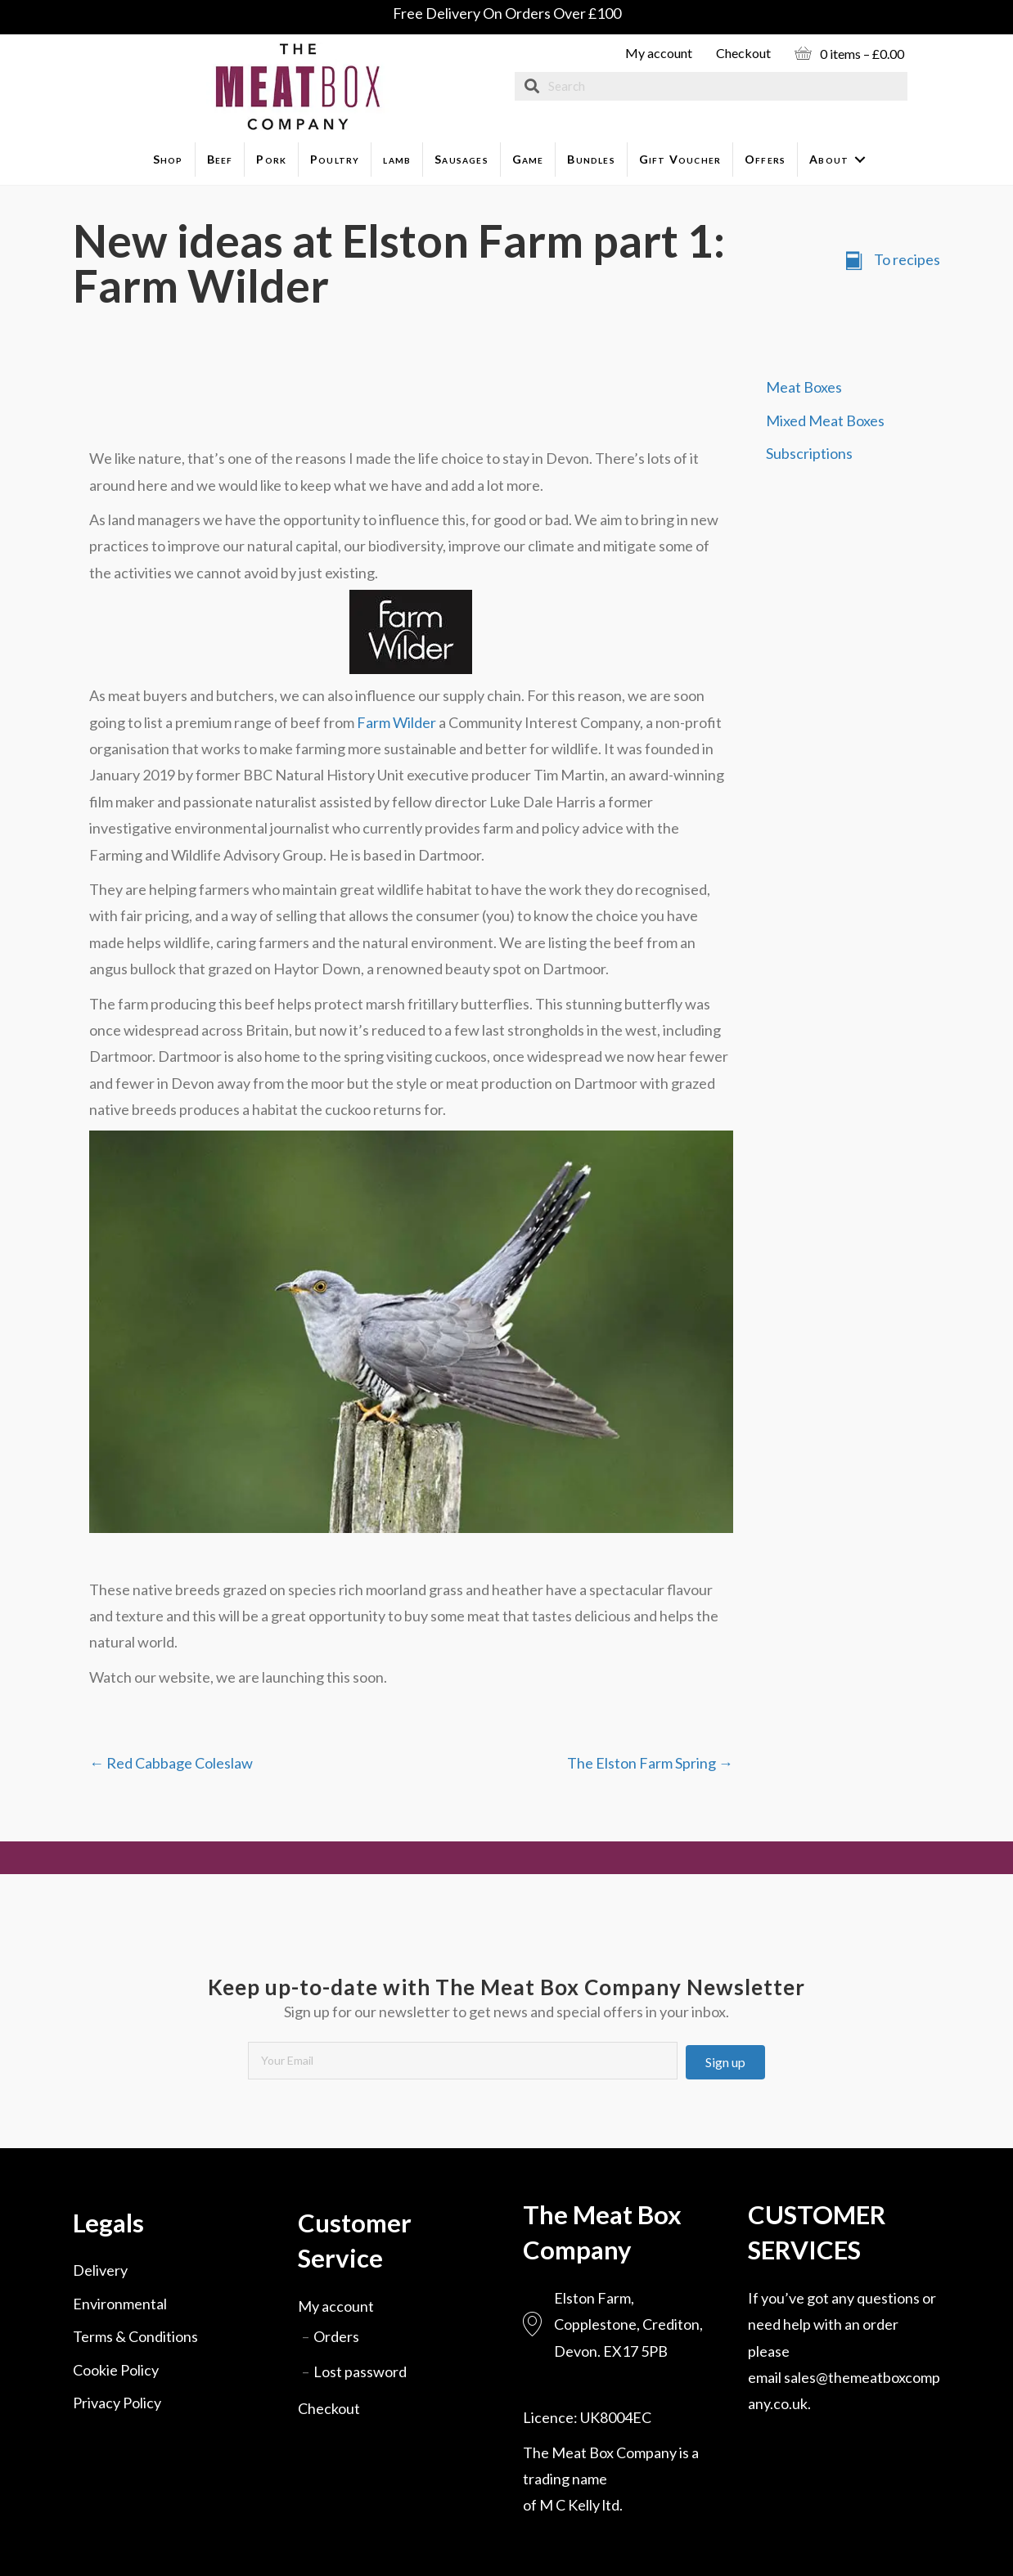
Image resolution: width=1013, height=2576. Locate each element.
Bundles (591, 159)
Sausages (461, 159)
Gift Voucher (680, 159)
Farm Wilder (396, 722)
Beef (220, 159)
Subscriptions (809, 453)
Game (528, 159)
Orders (336, 2336)
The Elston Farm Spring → (650, 1763)
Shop (168, 159)
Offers (765, 159)
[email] (463, 2060)
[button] (725, 2062)
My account (658, 53)
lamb (397, 159)
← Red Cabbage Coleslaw (171, 1763)
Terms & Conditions (135, 2336)
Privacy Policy (117, 2403)
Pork (271, 159)
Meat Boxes (804, 387)
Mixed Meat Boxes (825, 420)
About (829, 159)
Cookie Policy (116, 2370)
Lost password (360, 2371)
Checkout (743, 53)
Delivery (100, 2270)
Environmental (120, 2304)
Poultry (334, 159)
